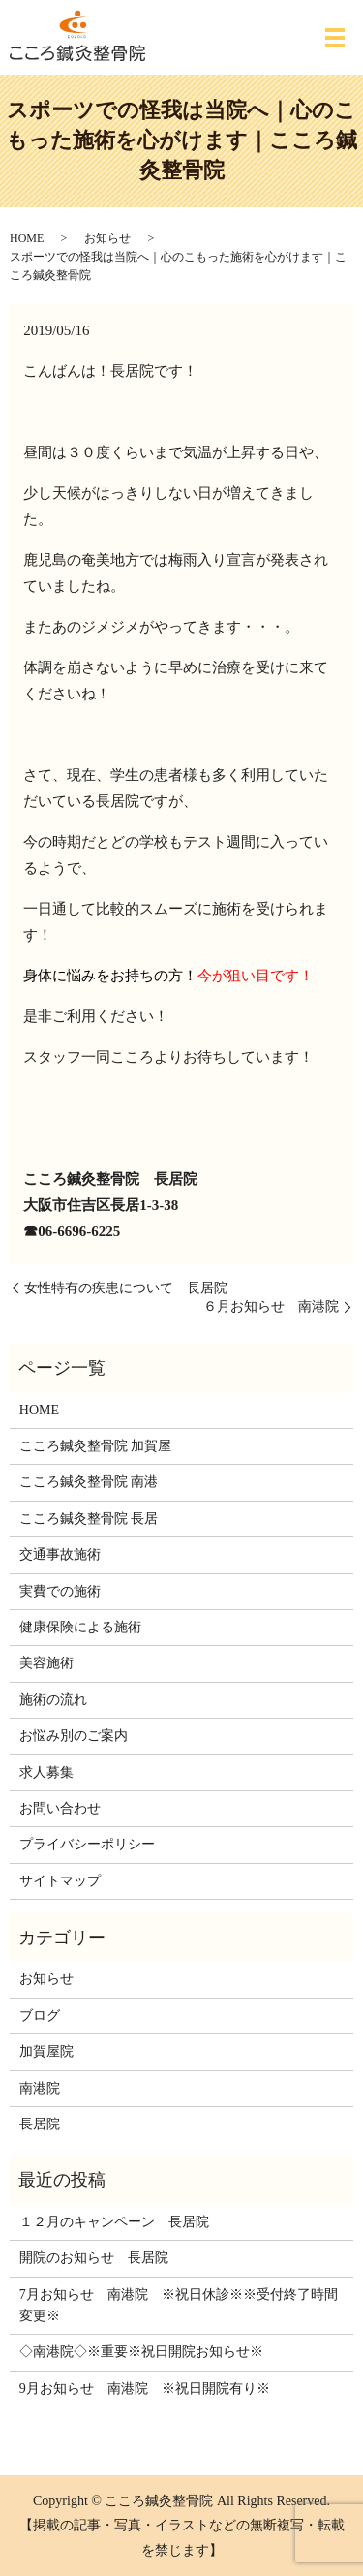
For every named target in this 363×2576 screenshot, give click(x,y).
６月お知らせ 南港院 (271, 1306)
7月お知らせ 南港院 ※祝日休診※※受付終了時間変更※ (178, 2305)
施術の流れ (53, 1699)
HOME (27, 238)
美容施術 (46, 1663)
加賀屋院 (46, 2051)
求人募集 (46, 1772)
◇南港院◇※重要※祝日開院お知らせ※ (141, 2351)
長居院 (39, 2124)
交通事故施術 (60, 1554)
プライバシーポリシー (87, 1844)
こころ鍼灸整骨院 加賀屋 (95, 1446)
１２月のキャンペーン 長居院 (114, 2222)
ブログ (39, 2015)
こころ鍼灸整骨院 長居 (89, 1518)
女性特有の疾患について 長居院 (125, 1288)
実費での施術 (60, 1591)
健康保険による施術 (80, 1627)
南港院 (39, 2088)
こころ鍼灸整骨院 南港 (89, 1481)
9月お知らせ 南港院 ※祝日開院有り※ (144, 2388)
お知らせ (107, 238)
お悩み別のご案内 (73, 1735)
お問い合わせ (60, 1808)
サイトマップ (60, 1881)
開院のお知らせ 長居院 (93, 2257)
